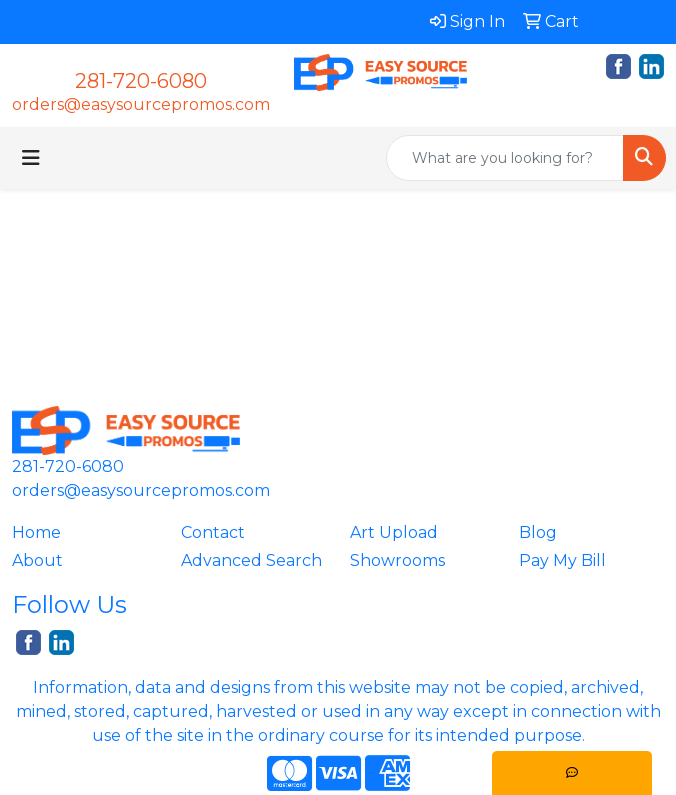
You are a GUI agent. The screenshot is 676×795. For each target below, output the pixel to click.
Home (36, 532)
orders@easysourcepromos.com (141, 104)
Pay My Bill (562, 560)
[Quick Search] (505, 158)
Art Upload (394, 532)
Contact (213, 532)
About (37, 560)
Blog (538, 532)
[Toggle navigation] (31, 158)
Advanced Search (251, 560)
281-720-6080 (141, 81)
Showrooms (397, 560)
